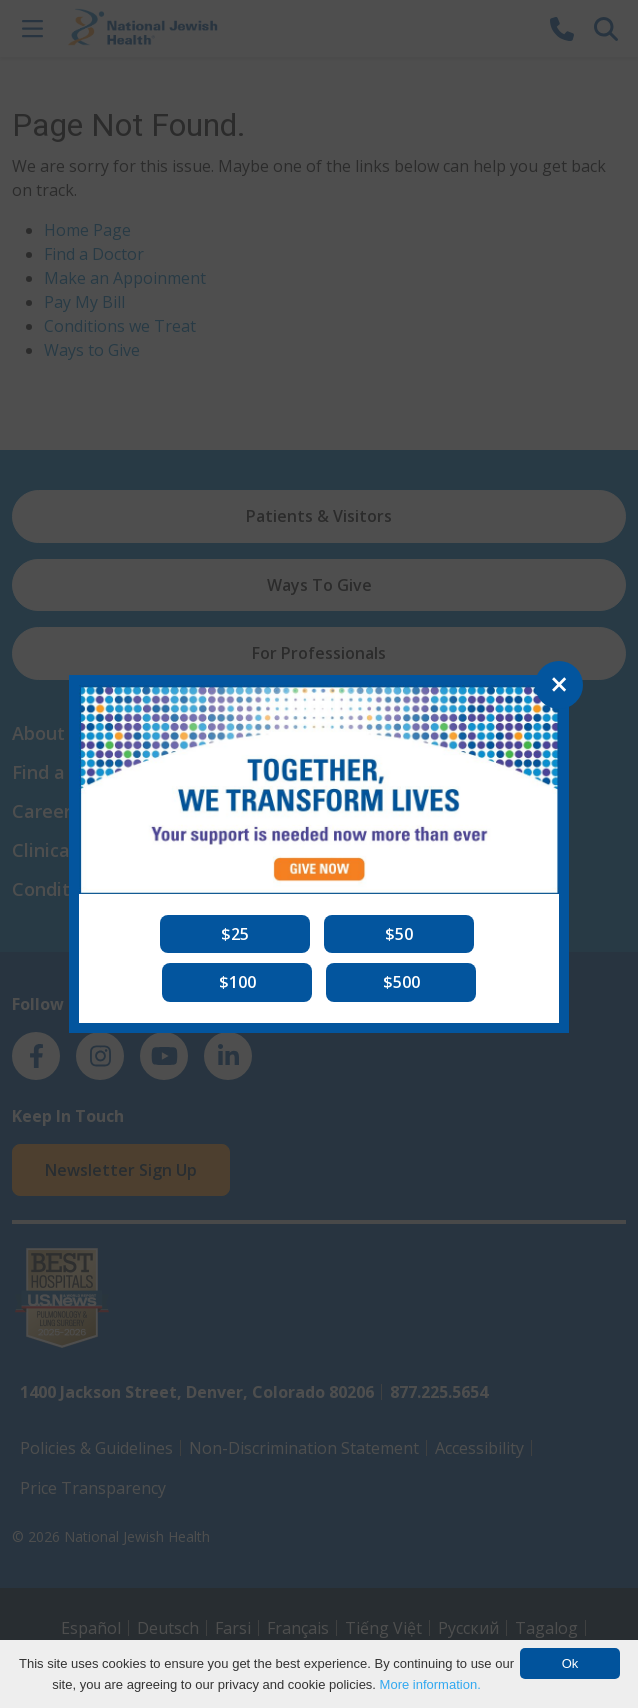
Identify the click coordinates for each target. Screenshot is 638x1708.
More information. (430, 1684)
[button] (235, 934)
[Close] (559, 685)
